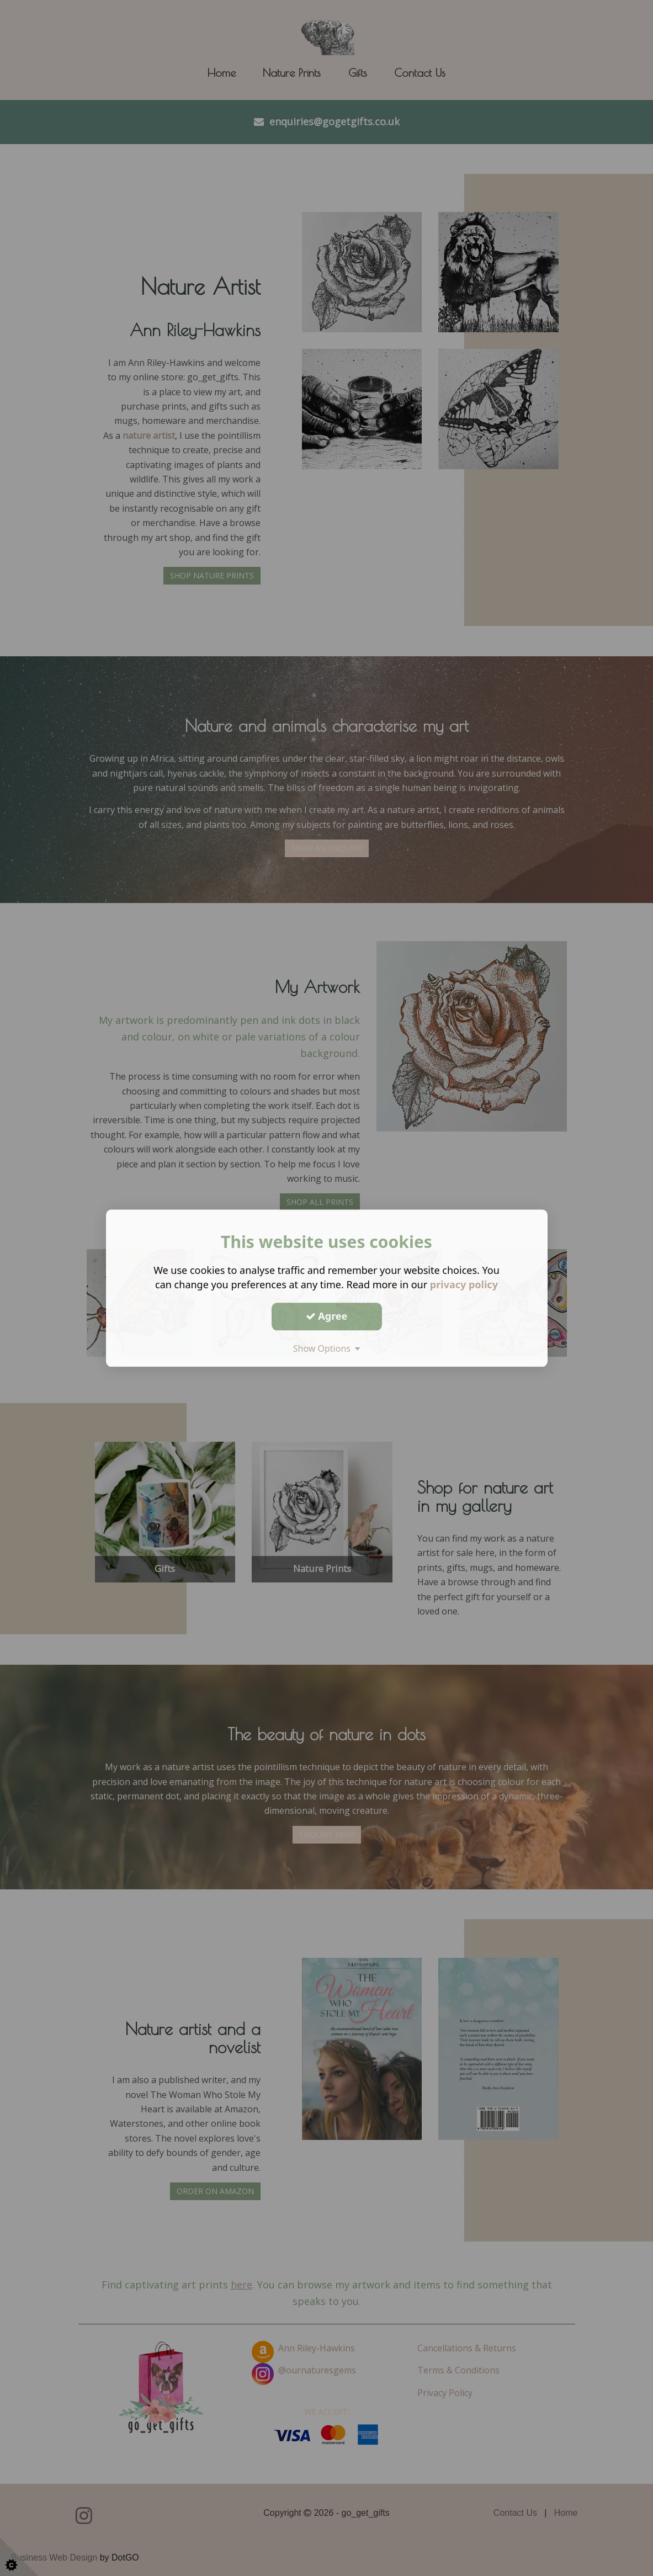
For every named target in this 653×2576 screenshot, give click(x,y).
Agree (327, 1315)
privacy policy (464, 1284)
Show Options (326, 1348)
